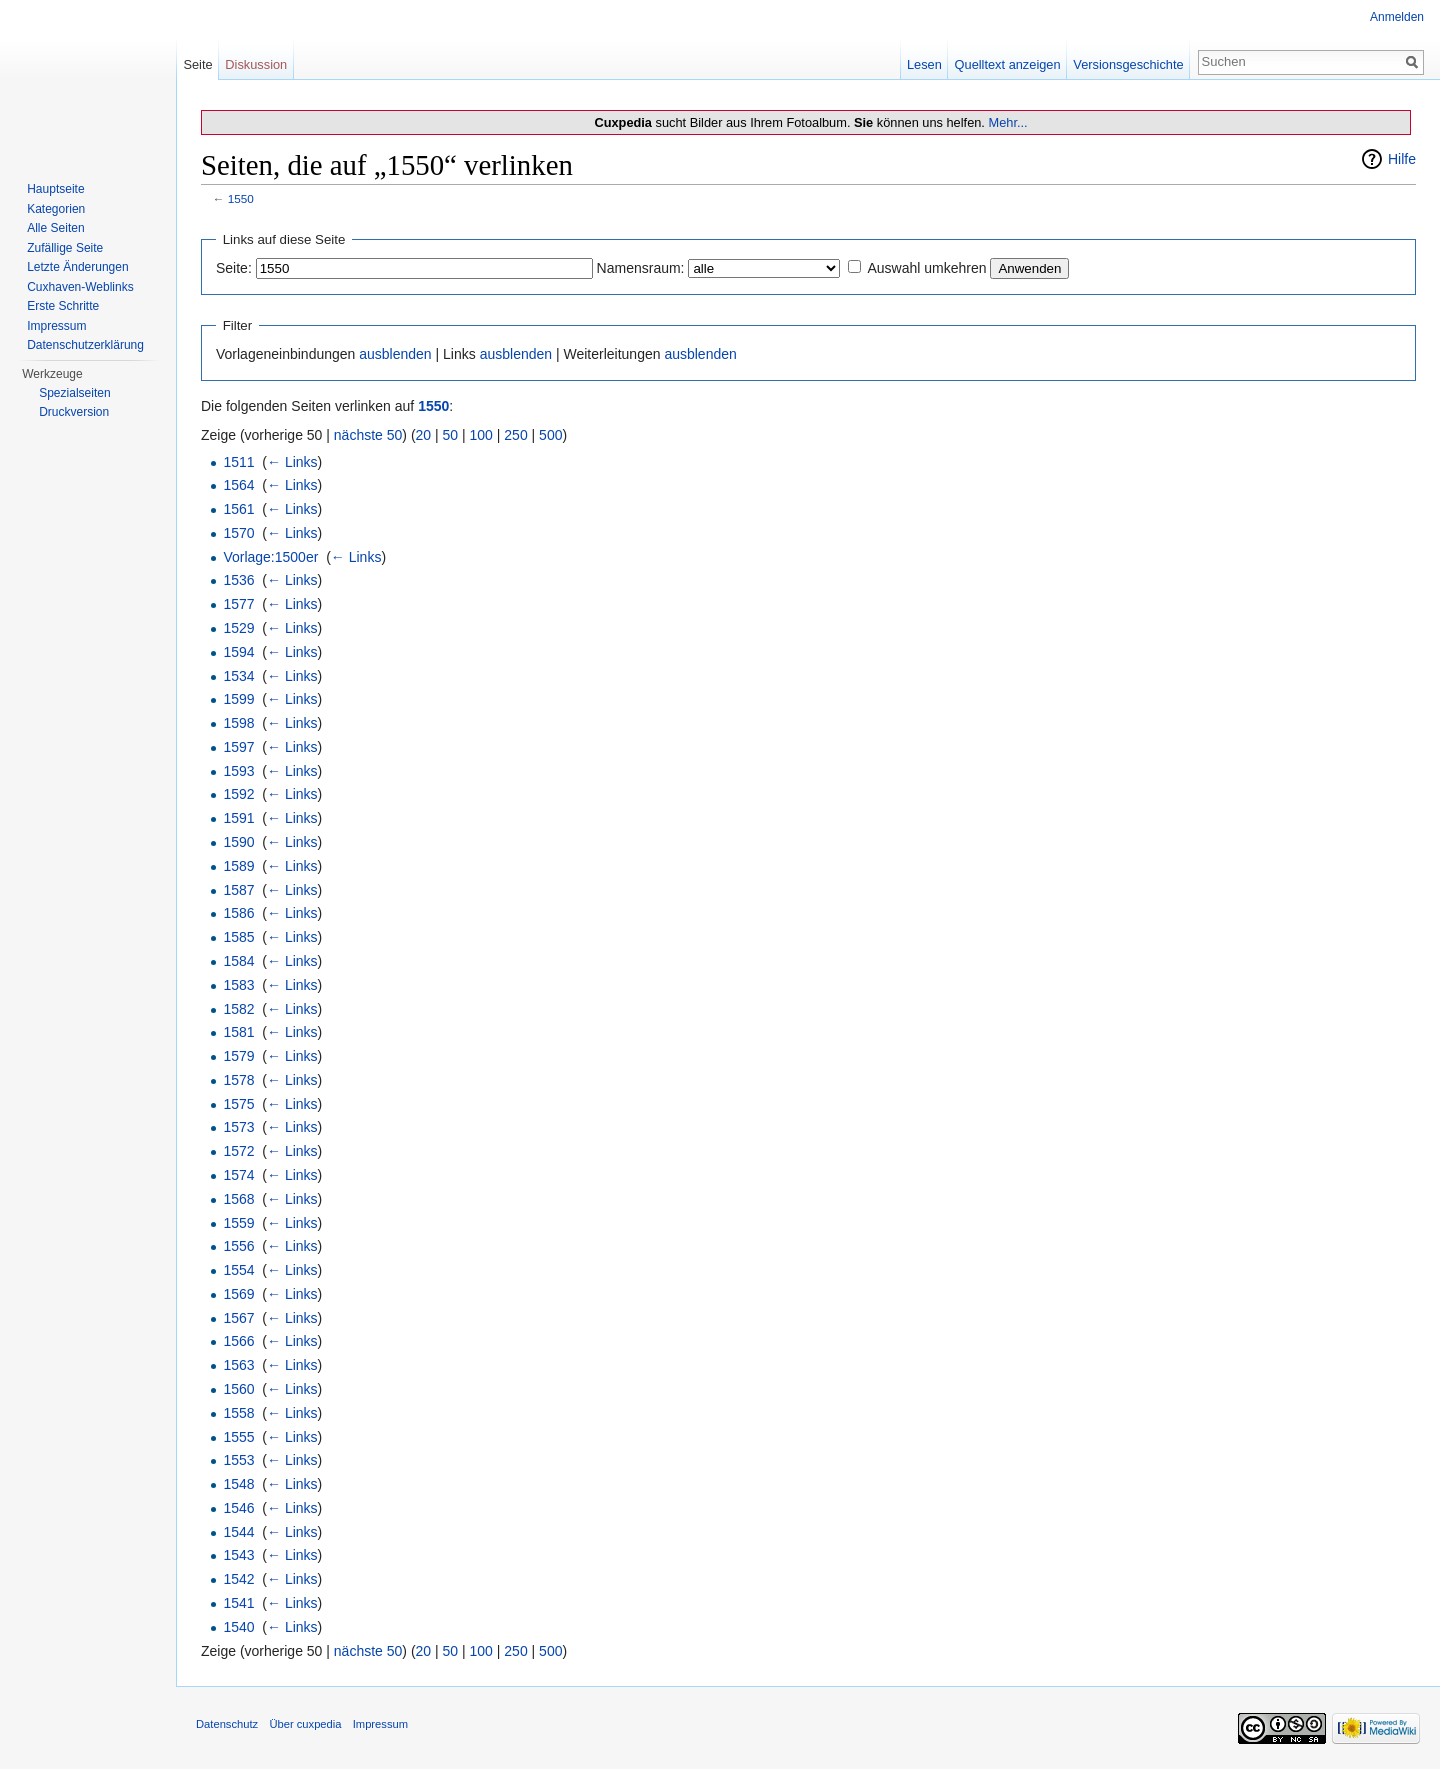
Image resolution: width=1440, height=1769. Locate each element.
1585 (238, 937)
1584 (238, 961)
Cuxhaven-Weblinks (80, 287)
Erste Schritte (63, 306)
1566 (238, 1341)
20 (424, 435)
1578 (238, 1080)
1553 (238, 1460)
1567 (238, 1318)
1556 (238, 1246)
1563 (238, 1365)
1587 (238, 890)
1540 (238, 1627)
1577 (238, 604)
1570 (238, 533)
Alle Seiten (55, 228)
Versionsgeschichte (1128, 64)
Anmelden (1397, 17)
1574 (238, 1175)
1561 (238, 509)
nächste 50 (368, 435)
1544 (238, 1532)
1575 (238, 1104)
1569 (238, 1294)
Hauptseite (55, 189)
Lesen (924, 64)
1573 (238, 1127)
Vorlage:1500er (270, 557)
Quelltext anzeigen (1008, 64)
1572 (238, 1151)
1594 (238, 652)
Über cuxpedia (305, 1724)
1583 (238, 985)
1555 (238, 1437)
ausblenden (395, 354)
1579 (238, 1056)
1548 (238, 1484)
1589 (238, 866)
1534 (238, 676)
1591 (238, 818)
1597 (238, 747)
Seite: (234, 268)
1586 (238, 913)
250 (515, 435)
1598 (238, 723)
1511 (238, 462)
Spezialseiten (74, 393)
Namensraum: (641, 268)
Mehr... (1007, 122)
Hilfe (1402, 159)
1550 (241, 198)
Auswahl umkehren (926, 268)
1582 (238, 1009)
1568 (238, 1199)
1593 (238, 771)
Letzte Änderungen (77, 267)
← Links (292, 462)
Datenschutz (227, 1724)
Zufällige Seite (65, 248)
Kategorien (56, 209)
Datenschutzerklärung (85, 345)
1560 (238, 1389)
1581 (238, 1032)
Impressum (56, 326)
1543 (238, 1555)
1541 (238, 1603)
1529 (238, 628)
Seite (197, 64)
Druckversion (74, 412)
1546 (238, 1508)
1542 (238, 1579)
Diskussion (256, 64)
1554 (238, 1270)
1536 (238, 580)
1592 (238, 794)
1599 (238, 699)
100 (481, 435)
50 (451, 435)
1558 (238, 1413)
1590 (238, 842)
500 (550, 435)
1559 (238, 1223)
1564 (238, 485)
